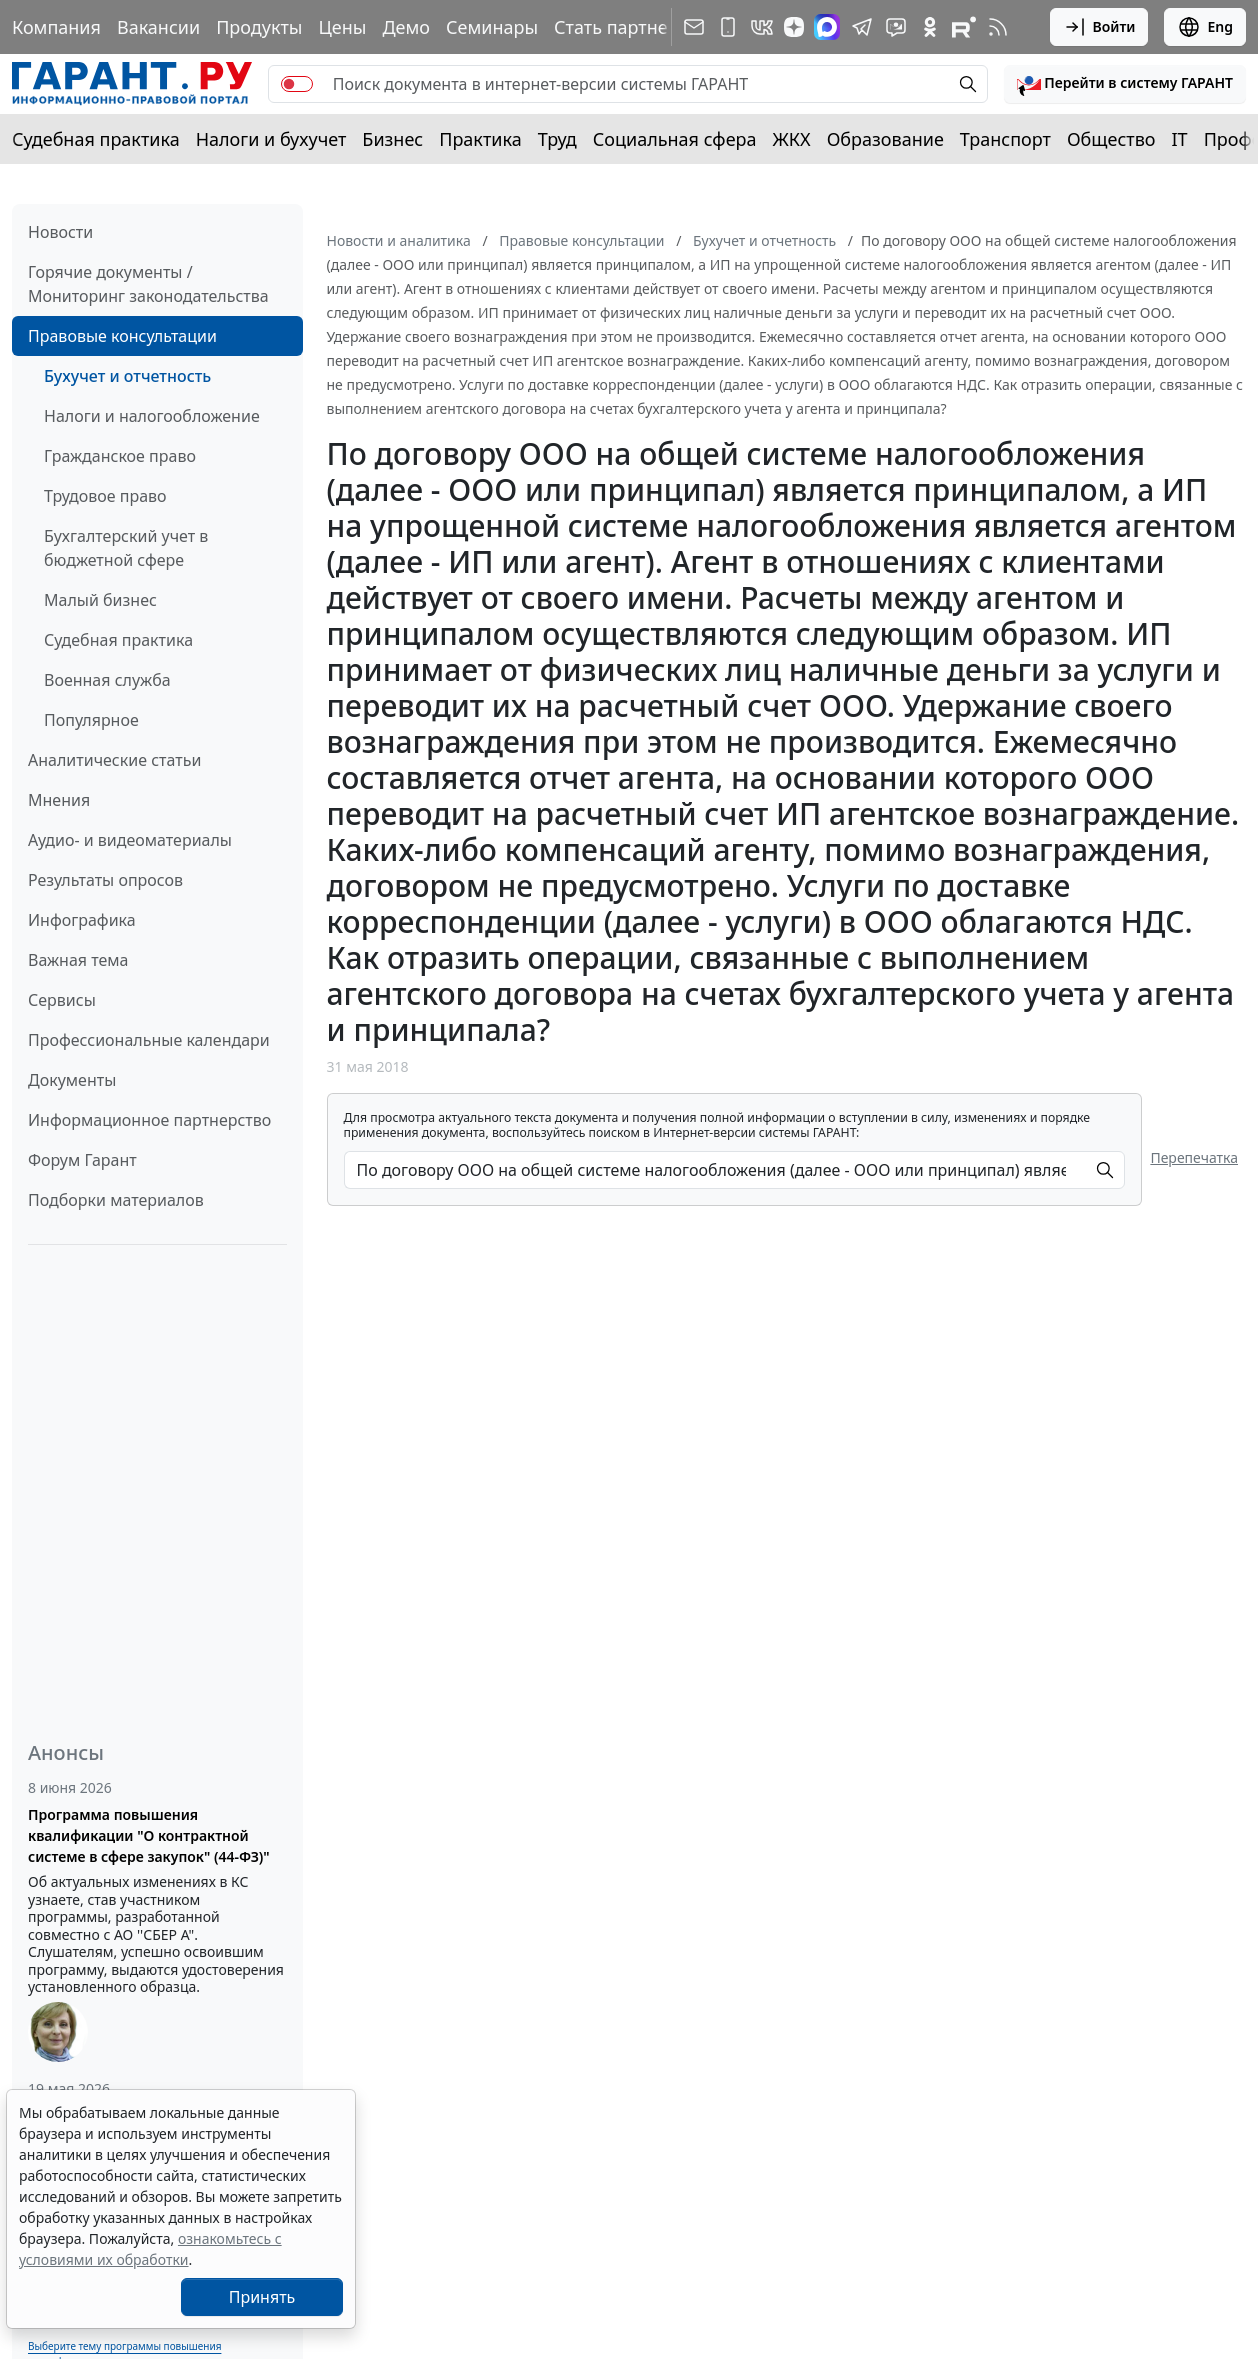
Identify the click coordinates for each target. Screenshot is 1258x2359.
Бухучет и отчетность (127, 376)
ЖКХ (792, 139)
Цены (342, 27)
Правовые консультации (122, 336)
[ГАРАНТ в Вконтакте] (762, 27)
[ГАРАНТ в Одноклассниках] (930, 27)
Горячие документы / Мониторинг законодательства (148, 284)
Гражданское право (120, 456)
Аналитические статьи (114, 760)
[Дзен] (794, 27)
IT (1180, 139)
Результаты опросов (105, 880)
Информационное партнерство (149, 1120)
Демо (406, 27)
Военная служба (107, 680)
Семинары (492, 27)
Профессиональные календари (149, 1040)
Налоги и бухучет (271, 139)
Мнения (59, 800)
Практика (480, 139)
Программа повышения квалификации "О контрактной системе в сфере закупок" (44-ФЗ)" (149, 1835)
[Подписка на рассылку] (694, 27)
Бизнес (392, 139)
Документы (72, 1080)
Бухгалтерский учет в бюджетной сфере (126, 548)
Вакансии (158, 27)
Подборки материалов (116, 1200)
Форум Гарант (82, 1160)
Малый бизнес (100, 600)
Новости (60, 232)
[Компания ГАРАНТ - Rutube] (964, 27)
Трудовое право (105, 496)
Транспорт (1005, 139)
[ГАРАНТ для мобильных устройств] (728, 27)
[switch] (297, 84)
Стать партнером (628, 27)
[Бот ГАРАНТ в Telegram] (896, 27)
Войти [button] (1099, 27)
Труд (557, 139)
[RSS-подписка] (998, 27)
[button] (1125, 84)
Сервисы (62, 1000)
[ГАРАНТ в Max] (827, 27)
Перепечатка (1194, 1157)
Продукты (259, 27)
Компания (56, 27)
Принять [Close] (262, 2297)
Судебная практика (96, 139)
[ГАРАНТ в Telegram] (862, 27)
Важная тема (78, 960)
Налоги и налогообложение (152, 416)
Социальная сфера (675, 139)
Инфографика (82, 920)
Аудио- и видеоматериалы (130, 840)
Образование (885, 139)
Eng (1205, 27)
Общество (1111, 139)
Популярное (91, 720)
